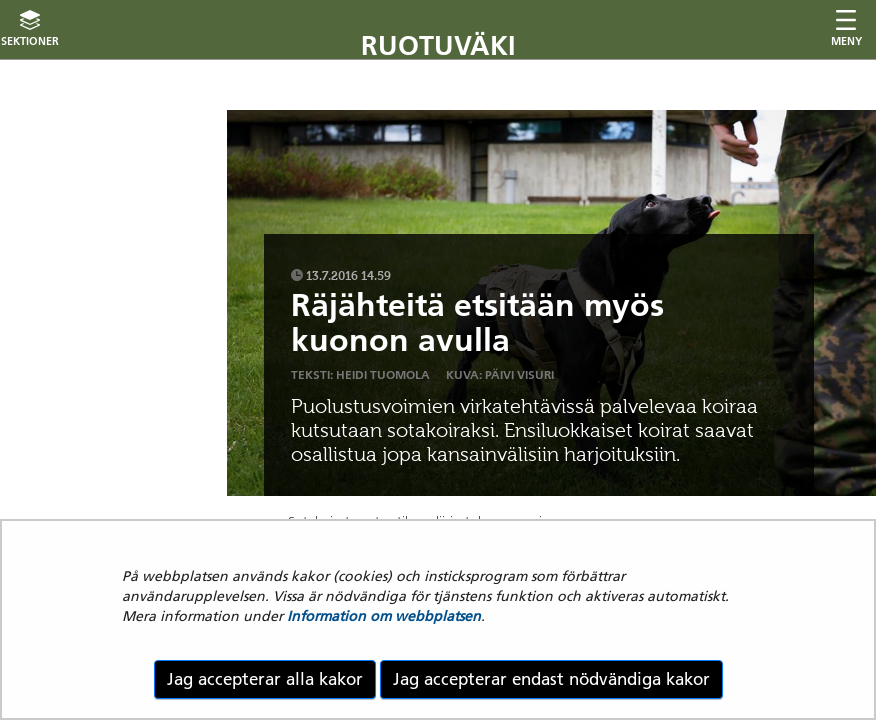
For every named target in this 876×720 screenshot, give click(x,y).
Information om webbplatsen (384, 616)
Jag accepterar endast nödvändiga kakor (551, 679)
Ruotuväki (438, 45)
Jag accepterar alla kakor (265, 679)
